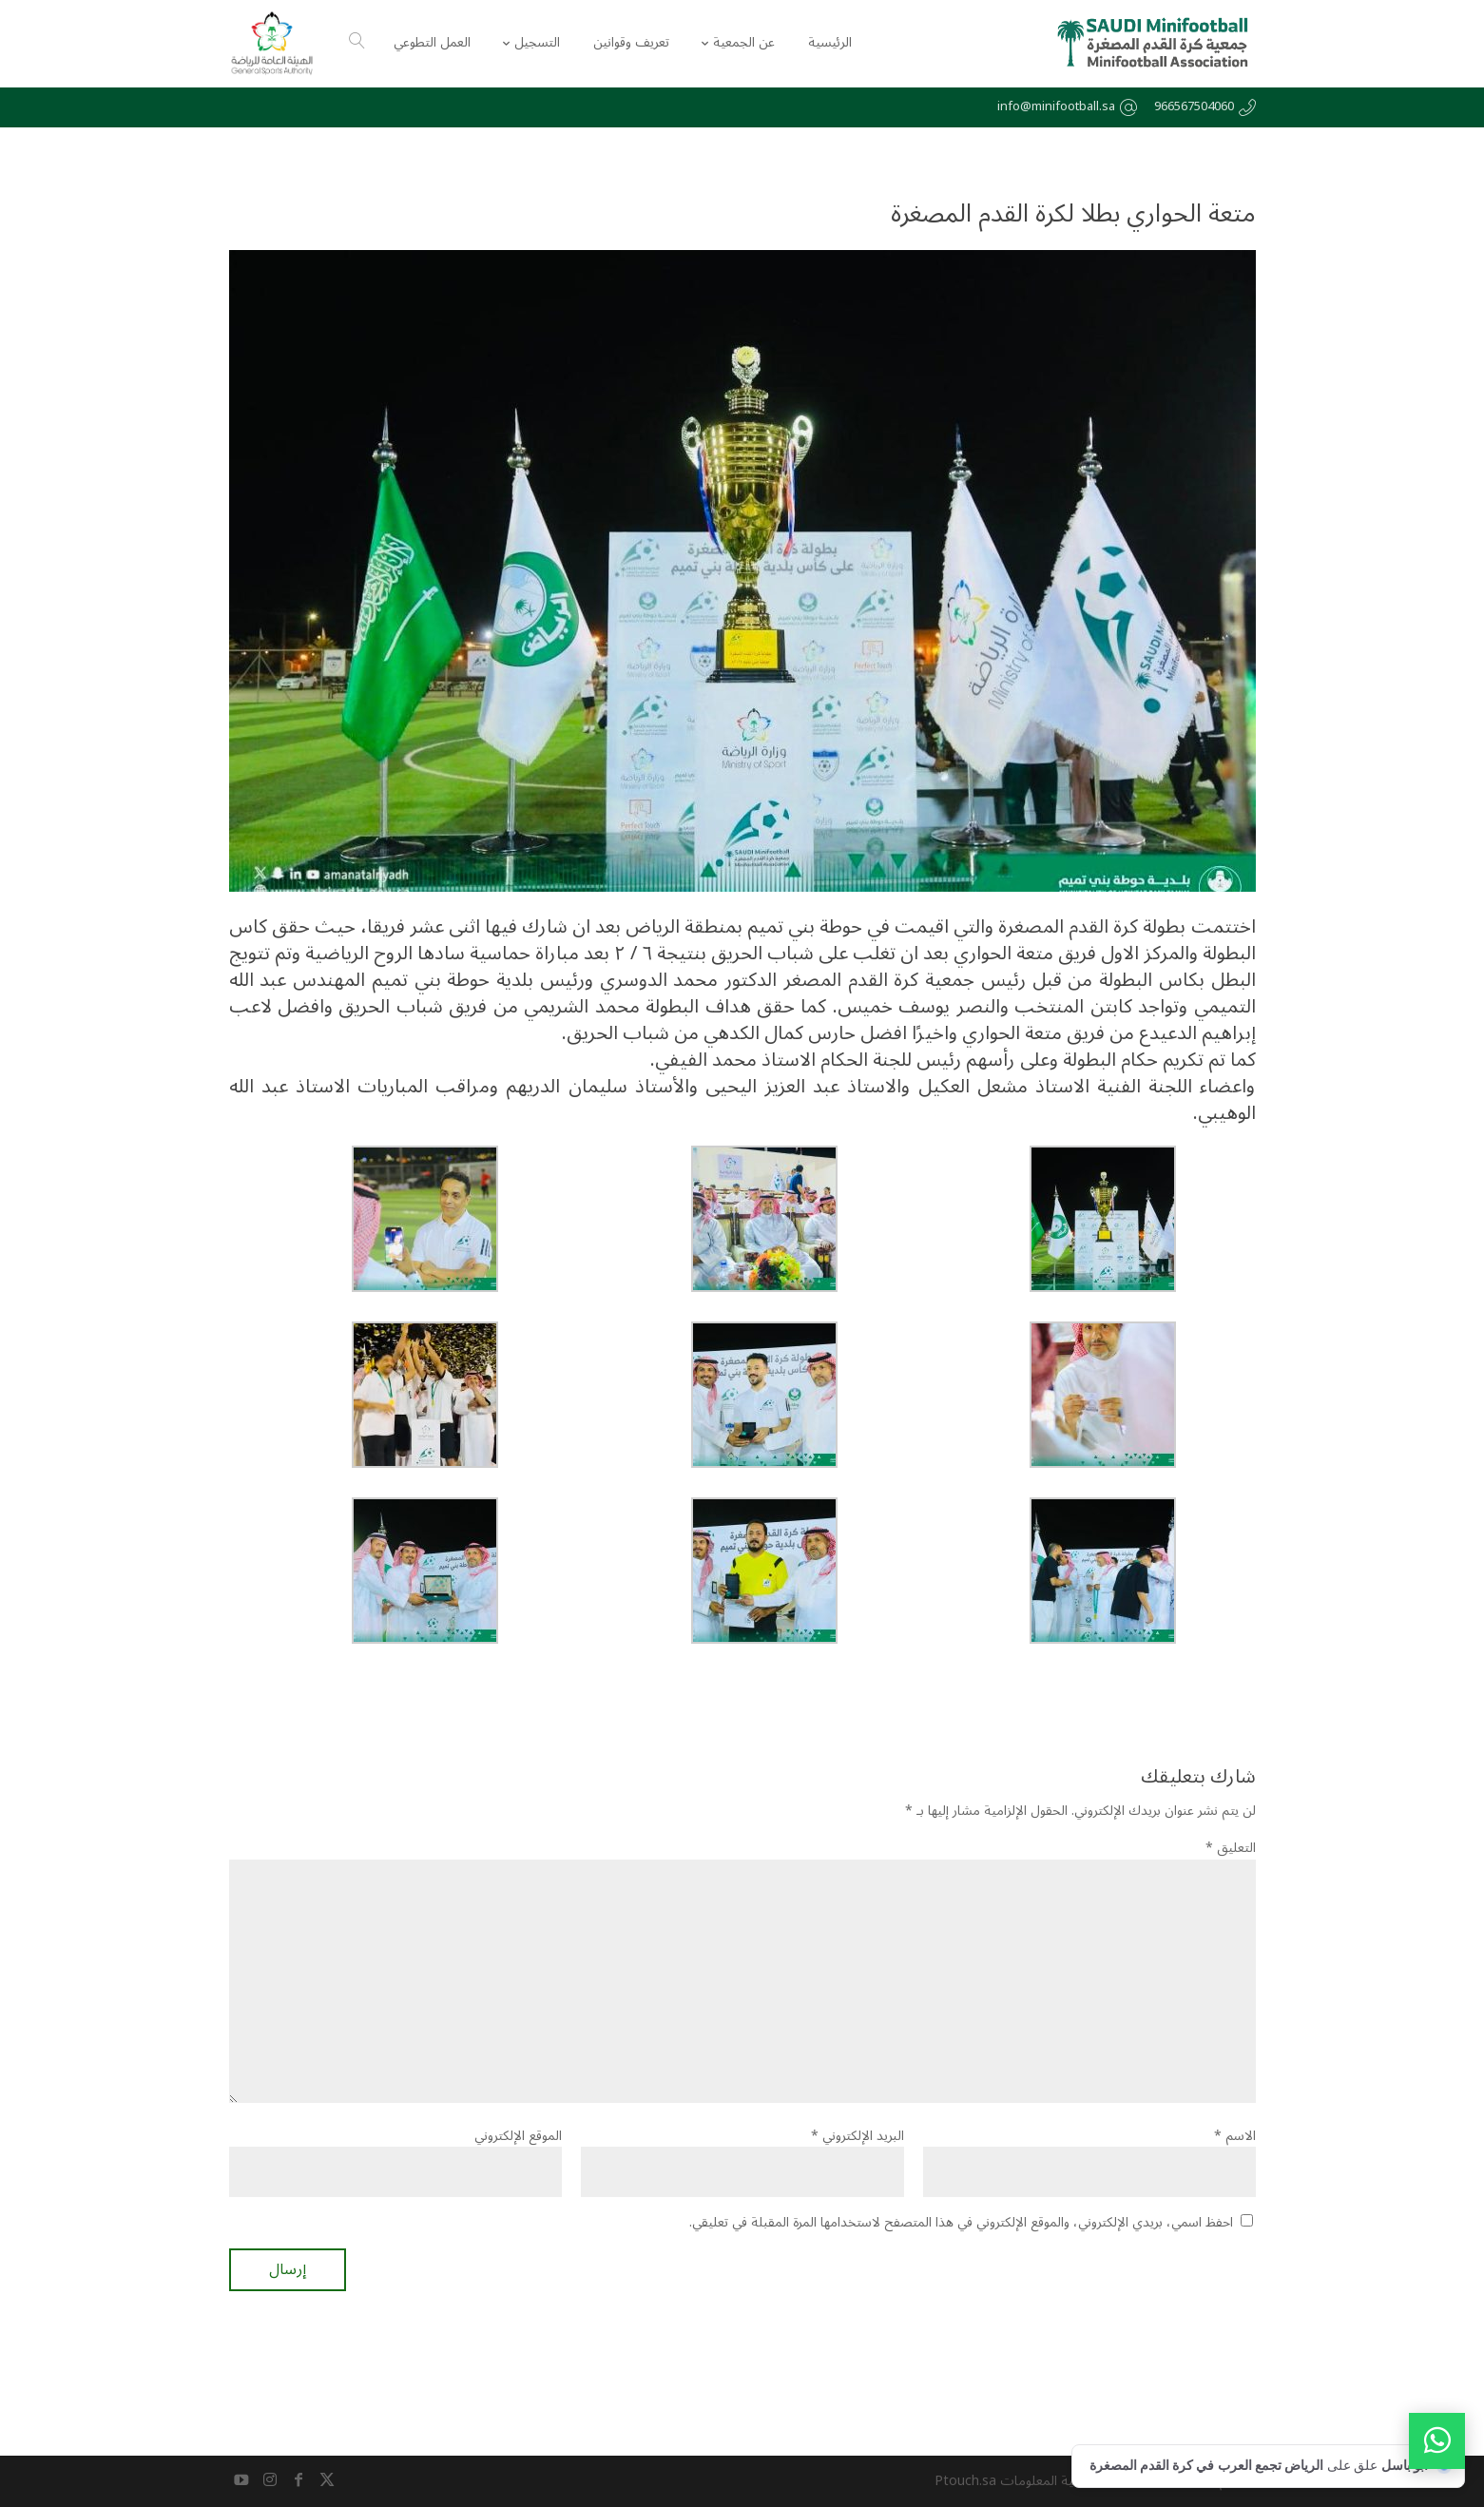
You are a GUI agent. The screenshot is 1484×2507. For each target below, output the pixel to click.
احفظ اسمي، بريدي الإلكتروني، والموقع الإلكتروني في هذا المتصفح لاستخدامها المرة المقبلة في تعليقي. (961, 2222)
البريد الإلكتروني (857, 2136)
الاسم (1235, 2136)
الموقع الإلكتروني (518, 2136)
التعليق (1230, 1847)
